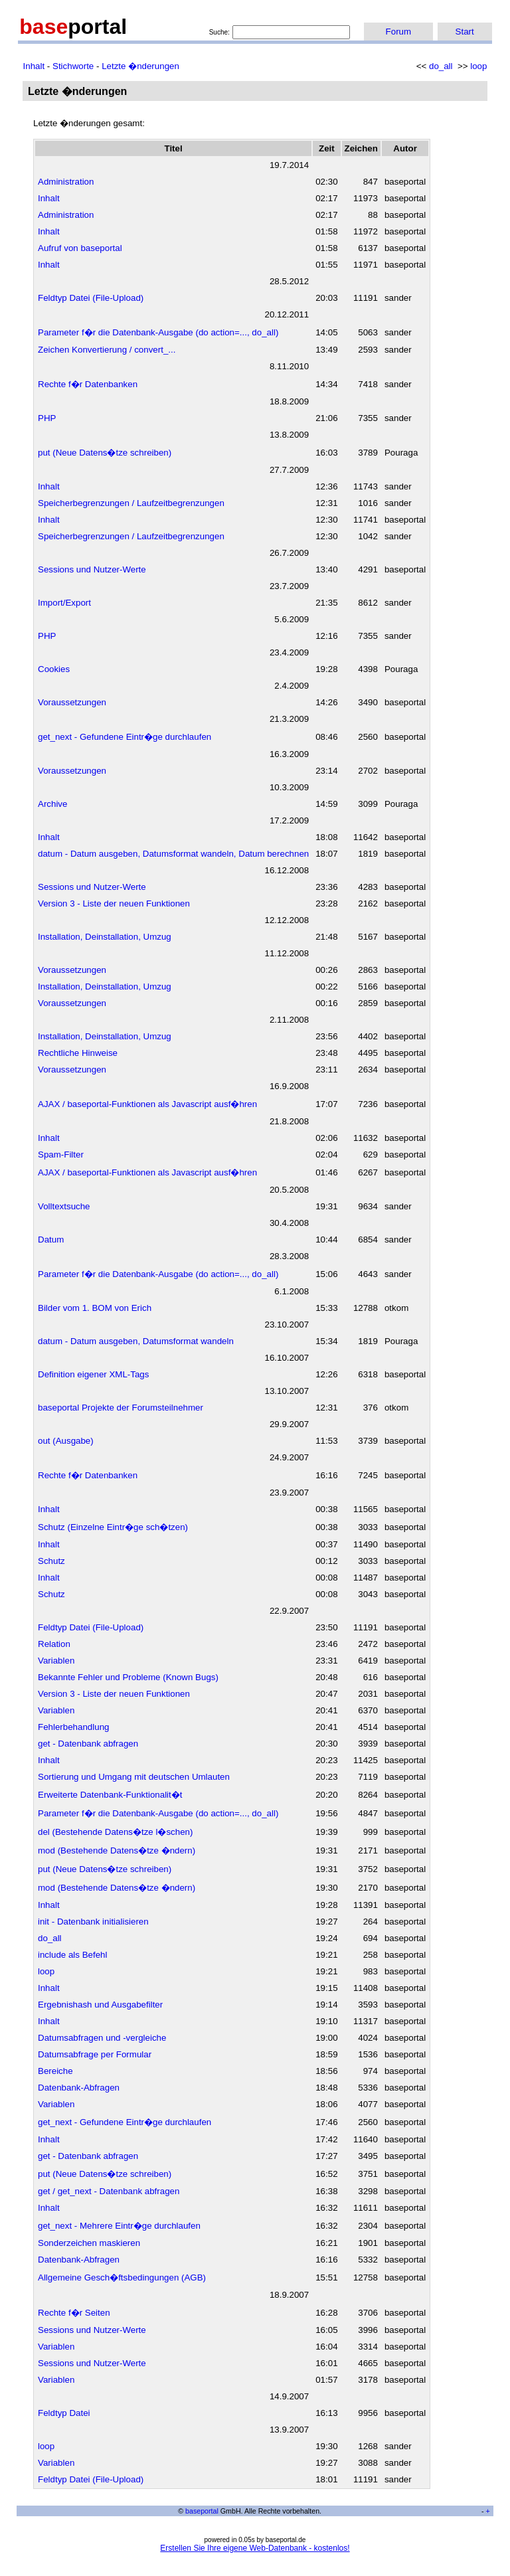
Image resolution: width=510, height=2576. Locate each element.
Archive (52, 804)
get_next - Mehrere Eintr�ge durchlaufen (119, 2226)
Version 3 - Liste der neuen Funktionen (114, 903)
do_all (441, 66)
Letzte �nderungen (140, 66)
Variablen (56, 1661)
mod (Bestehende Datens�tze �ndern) (116, 1850)
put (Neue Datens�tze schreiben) (104, 453)
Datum (51, 1240)
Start (465, 32)
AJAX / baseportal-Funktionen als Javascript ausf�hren (147, 1104)
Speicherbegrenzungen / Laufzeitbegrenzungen (131, 503)
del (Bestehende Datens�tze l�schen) (115, 1832)
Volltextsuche (64, 1206)
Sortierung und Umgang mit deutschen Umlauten (134, 1777)
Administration (66, 182)
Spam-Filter (61, 1154)
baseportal (201, 2511)
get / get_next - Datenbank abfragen (108, 2191)
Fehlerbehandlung (73, 1727)
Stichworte (73, 66)
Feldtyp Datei (64, 2413)
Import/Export (64, 603)
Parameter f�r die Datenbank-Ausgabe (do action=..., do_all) (158, 332)
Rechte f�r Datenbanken (87, 384)
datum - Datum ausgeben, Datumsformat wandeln (136, 1341)
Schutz (51, 1561)
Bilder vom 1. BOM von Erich (94, 1308)
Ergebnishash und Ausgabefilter (100, 2005)
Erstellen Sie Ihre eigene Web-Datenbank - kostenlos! (254, 2548)
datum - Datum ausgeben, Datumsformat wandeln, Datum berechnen (173, 854)
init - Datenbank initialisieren (93, 1922)
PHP (47, 418)
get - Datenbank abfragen (88, 1744)
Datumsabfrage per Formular (94, 2054)
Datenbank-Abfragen (79, 2088)
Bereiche (55, 2071)
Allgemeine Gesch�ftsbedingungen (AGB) (122, 2277)
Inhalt (34, 66)
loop (478, 66)
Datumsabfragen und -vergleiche (102, 2038)
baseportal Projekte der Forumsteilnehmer (120, 1408)
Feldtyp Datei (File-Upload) (90, 298)
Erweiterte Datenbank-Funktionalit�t (110, 1795)
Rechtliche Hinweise (78, 1053)
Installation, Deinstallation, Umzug (104, 937)
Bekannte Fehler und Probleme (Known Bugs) (128, 1677)
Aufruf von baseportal (80, 248)
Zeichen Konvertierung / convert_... (106, 350)
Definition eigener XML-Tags (93, 1374)
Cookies (54, 669)
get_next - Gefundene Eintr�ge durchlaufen (124, 737)
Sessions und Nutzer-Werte (92, 569)
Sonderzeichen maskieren (89, 2243)
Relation (54, 1644)
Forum (399, 32)
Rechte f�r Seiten (74, 2313)
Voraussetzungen (72, 702)
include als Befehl (72, 1955)
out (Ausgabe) (66, 1441)
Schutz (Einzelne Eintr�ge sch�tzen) (113, 1527)
